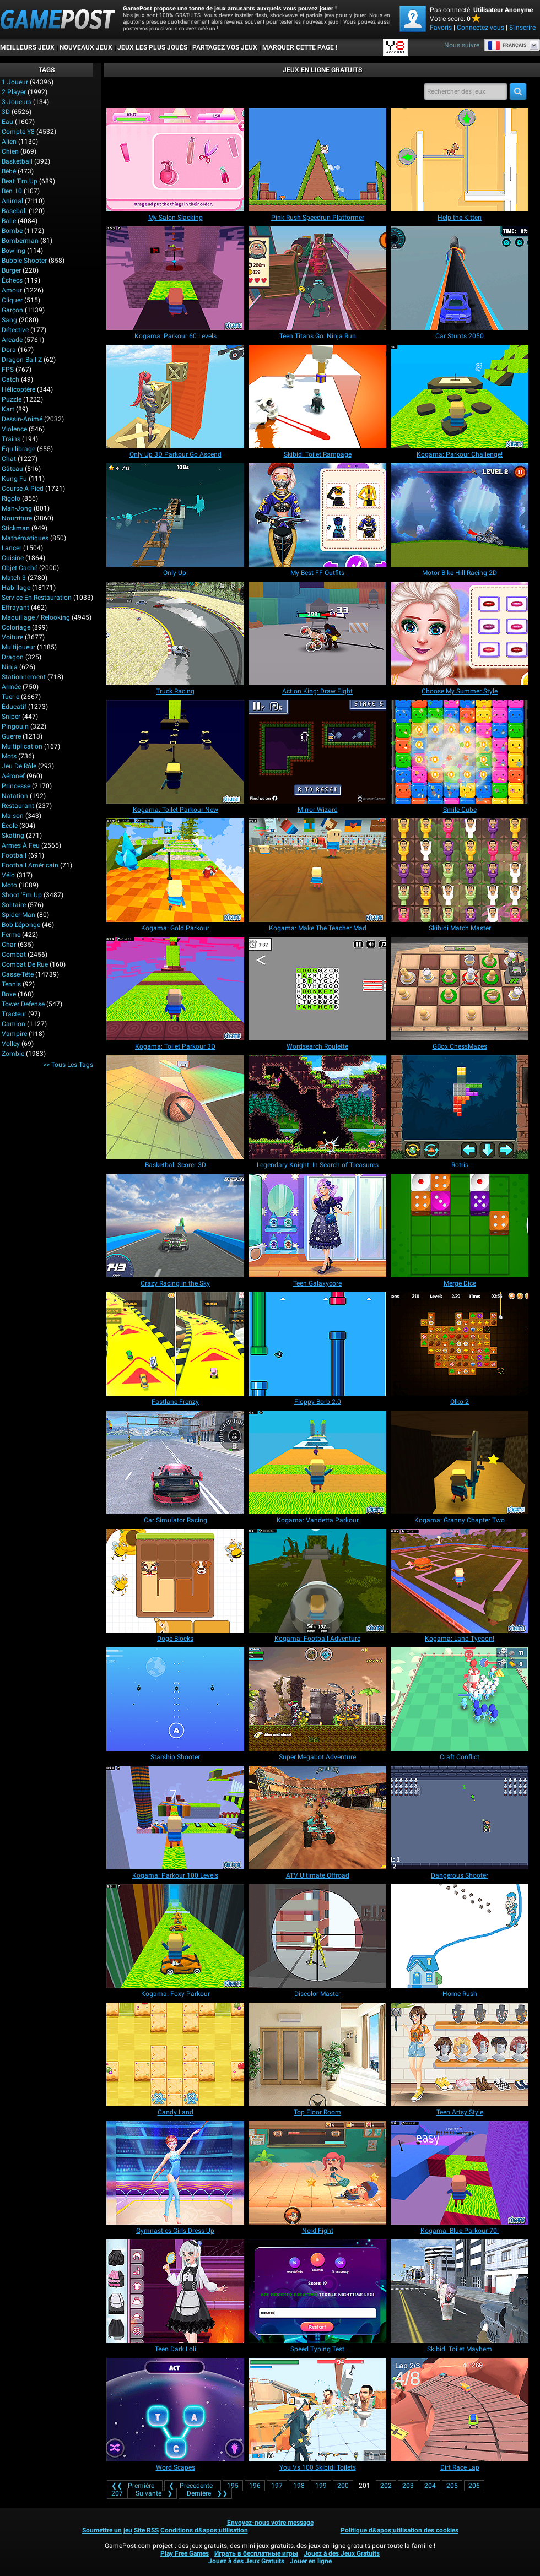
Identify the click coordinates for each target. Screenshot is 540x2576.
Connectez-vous (480, 27)
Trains (11, 439)
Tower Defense (23, 1004)
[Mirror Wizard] (317, 751)
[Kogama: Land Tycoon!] (459, 1580)
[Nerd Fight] (317, 2173)
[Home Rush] (459, 1936)
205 (452, 2486)
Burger (11, 270)
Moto (9, 885)
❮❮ (134, 2486)
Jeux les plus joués (152, 47)
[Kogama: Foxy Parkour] (175, 1936)
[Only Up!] (175, 515)
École (10, 825)
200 (343, 2486)
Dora (9, 350)
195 (233, 2486)
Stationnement (24, 677)
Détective (15, 330)
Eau (7, 122)
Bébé (9, 171)
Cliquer (12, 300)
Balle (9, 221)
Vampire (14, 1034)
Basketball (17, 161)
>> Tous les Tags (68, 1065)
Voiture (12, 637)
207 (117, 2493)
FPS (8, 369)
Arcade (12, 340)
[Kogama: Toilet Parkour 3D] (175, 988)
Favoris (441, 27)
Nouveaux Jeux (86, 47)
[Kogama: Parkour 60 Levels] (175, 278)
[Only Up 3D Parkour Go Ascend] (175, 396)
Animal (12, 201)
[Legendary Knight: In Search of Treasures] (317, 1107)
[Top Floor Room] (317, 2054)
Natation (15, 796)
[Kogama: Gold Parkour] (175, 870)
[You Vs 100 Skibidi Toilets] (317, 2409)
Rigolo (11, 498)
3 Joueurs (16, 102)
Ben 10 (12, 191)
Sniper (11, 716)
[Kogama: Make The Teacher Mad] (317, 870)
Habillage (16, 588)
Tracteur (14, 1014)
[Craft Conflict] (459, 1699)
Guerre (11, 736)
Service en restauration (37, 597)
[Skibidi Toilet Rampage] (317, 396)
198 (299, 2486)
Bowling (13, 250)
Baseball (14, 211)
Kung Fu (14, 478)
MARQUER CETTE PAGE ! (299, 47)
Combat (14, 954)
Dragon (13, 657)
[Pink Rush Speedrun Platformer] (317, 159)
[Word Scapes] (175, 2409)
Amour (12, 290)
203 (408, 2486)
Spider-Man (18, 915)
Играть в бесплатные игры (256, 2553)
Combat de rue (25, 964)
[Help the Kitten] (459, 159)
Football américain (30, 865)
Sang (9, 320)
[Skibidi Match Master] (459, 870)
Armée (11, 687)
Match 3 (14, 578)
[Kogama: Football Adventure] (317, 1580)
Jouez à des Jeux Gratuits (342, 2553)
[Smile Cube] (459, 751)
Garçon (12, 310)
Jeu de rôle (19, 766)
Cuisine (13, 558)
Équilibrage (18, 449)
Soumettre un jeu (107, 2530)
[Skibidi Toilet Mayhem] (459, 2291)
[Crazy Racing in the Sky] (175, 1225)
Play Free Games (184, 2553)
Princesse (16, 786)
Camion (13, 1024)
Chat (9, 459)
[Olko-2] (459, 1344)
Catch (10, 379)
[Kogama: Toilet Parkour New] (175, 751)
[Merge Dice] (459, 1225)
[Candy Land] (175, 2054)
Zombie (13, 1053)
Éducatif (14, 707)
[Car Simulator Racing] (175, 1462)
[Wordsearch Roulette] (317, 988)
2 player (14, 92)
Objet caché (19, 568)
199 (321, 2486)
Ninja (10, 667)
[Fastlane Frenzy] (175, 1344)
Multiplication (22, 746)
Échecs (12, 280)
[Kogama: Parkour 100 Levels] (175, 1817)
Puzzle (11, 399)
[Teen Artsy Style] (459, 2054)
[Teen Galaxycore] (317, 1225)
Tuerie (10, 697)
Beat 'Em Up (19, 181)
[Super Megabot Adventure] (317, 1699)
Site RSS (146, 2530)
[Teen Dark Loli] (175, 2291)
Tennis (11, 984)
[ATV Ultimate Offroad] (317, 1817)
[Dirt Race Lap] (459, 2409)
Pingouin (15, 726)
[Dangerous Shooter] (459, 1817)
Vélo (8, 875)
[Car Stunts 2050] (459, 278)
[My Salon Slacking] (175, 159)
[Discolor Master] (317, 1936)
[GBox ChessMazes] (459, 988)
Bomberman (20, 241)
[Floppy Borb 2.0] (317, 1344)
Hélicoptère (18, 389)
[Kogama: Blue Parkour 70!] (459, 2173)
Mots (9, 756)
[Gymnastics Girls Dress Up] (175, 2173)
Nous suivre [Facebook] (461, 45)
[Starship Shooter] (175, 1699)
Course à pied (23, 488)
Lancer (11, 548)
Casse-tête (18, 974)
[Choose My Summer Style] (459, 633)
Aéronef (13, 776)
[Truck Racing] (175, 633)
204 (430, 2486)
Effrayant (15, 607)
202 (386, 2486)
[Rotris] (459, 1107)
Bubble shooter (24, 260)
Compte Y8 (18, 131)
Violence (14, 429)
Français (507, 45)
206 (474, 2486)
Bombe (12, 231)
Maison (13, 816)
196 (255, 2486)
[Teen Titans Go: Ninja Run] (317, 278)
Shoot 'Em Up (22, 895)
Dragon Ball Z (22, 360)
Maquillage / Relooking (36, 617)
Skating (13, 835)
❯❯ (205, 2493)
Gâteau (12, 469)
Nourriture (17, 518)
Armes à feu (21, 845)
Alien (9, 141)
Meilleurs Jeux (27, 47)
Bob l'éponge (21, 925)
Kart (8, 409)
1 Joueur (15, 82)
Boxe (9, 994)
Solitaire (14, 905)
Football (14, 855)
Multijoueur (18, 647)
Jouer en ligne (311, 2561)
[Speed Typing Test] (317, 2291)
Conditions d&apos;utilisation (204, 2530)
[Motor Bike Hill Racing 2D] (459, 515)
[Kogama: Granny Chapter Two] (459, 1462)
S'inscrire (522, 27)
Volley (11, 1044)
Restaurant (18, 806)
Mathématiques (25, 538)
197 (277, 2486)
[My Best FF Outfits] (317, 515)
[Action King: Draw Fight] (317, 633)
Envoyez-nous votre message (270, 2522)
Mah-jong (17, 508)
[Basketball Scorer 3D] (175, 1107)
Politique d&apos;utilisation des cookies (399, 2530)
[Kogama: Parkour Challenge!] (459, 396)
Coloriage (16, 627)
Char (9, 944)
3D (6, 112)
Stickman (16, 528)
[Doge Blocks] (175, 1580)
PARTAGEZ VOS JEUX (224, 47)
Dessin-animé (22, 419)
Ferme (11, 935)
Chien (10, 151)
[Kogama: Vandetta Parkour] (317, 1462)
